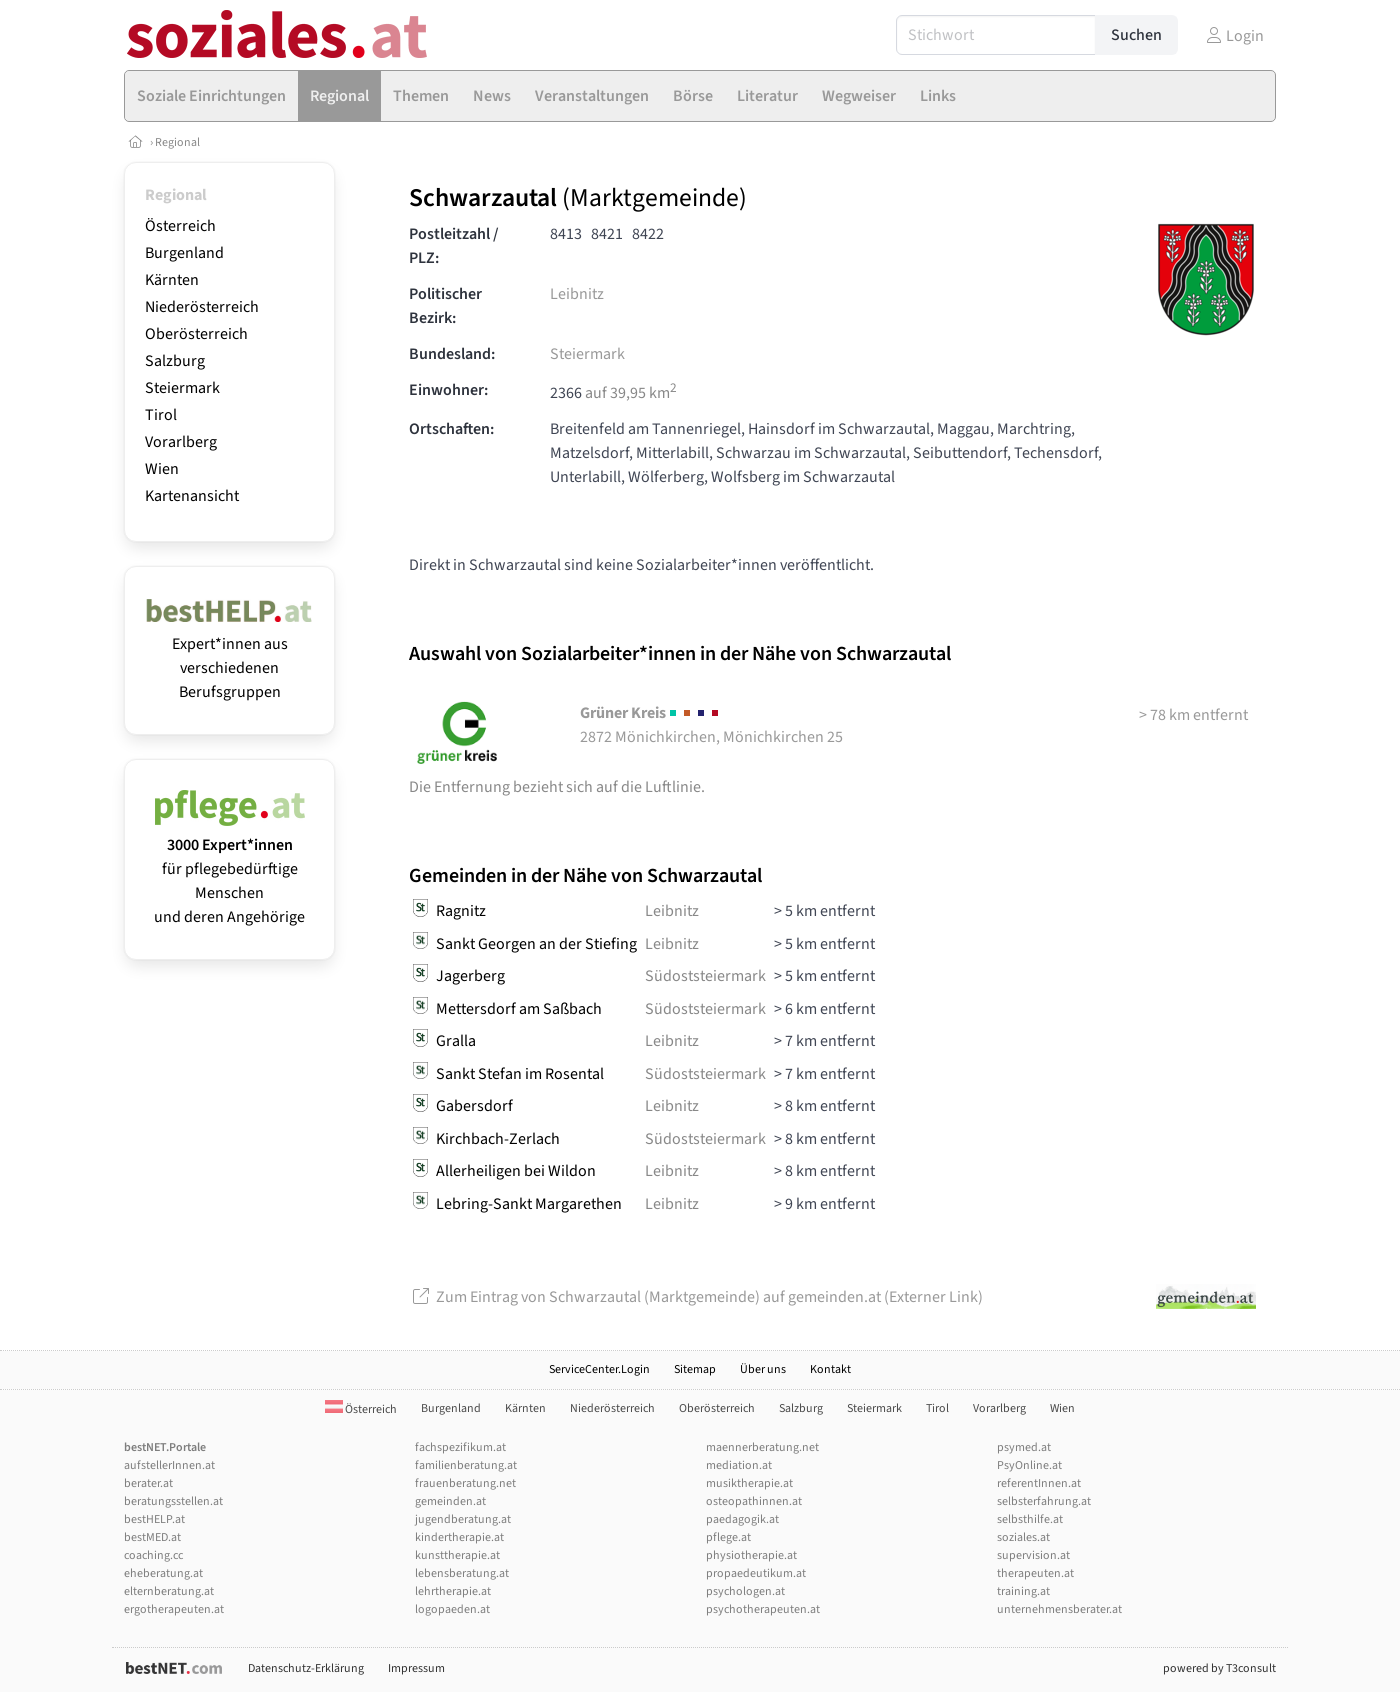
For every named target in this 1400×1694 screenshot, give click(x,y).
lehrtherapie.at (453, 1591)
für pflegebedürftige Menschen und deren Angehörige (229, 869)
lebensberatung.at (462, 1573)
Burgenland (184, 253)
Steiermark (182, 388)
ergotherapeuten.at (174, 1609)
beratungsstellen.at (173, 1501)
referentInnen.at (1039, 1483)
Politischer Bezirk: (445, 306)
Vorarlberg (181, 442)
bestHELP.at (154, 1519)
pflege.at (728, 1537)
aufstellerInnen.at (169, 1465)
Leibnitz (577, 294)
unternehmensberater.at (1059, 1609)
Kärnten (172, 280)
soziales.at (1023, 1537)
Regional (177, 142)
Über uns (763, 1369)
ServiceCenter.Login (599, 1369)
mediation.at (739, 1465)
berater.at (148, 1483)
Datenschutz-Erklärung (306, 1668)
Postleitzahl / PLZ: (454, 246)
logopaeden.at (452, 1609)
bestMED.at (152, 1537)
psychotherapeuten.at (763, 1609)
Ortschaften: (451, 429)
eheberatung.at (163, 1573)
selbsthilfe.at (1030, 1519)
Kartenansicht (192, 496)
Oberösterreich (196, 334)
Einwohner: (448, 390)
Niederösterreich (202, 307)
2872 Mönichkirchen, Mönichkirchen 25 (711, 725)
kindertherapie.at (459, 1537)
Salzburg (175, 361)
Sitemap (695, 1369)
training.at (1023, 1591)
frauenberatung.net (465, 1483)
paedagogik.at (742, 1519)
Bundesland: (452, 354)
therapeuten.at (1035, 1573)
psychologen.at (745, 1591)
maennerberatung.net (762, 1447)
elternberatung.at (169, 1591)
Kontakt (830, 1369)
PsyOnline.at (1029, 1465)
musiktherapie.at (749, 1483)
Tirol (161, 415)
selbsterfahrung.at (1044, 1501)
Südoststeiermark (705, 976)
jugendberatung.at (463, 1519)
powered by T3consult (1219, 1668)
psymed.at (1024, 1447)
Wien (162, 469)
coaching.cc (153, 1555)
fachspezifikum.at (460, 1447)
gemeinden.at (450, 1501)
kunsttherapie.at (457, 1555)
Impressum (416, 1668)
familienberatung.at (466, 1465)
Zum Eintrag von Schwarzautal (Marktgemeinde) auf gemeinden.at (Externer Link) (696, 1297)
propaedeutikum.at (756, 1573)
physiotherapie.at (751, 1555)
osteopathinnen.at (754, 1501)
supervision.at (1033, 1555)
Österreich (180, 226)
